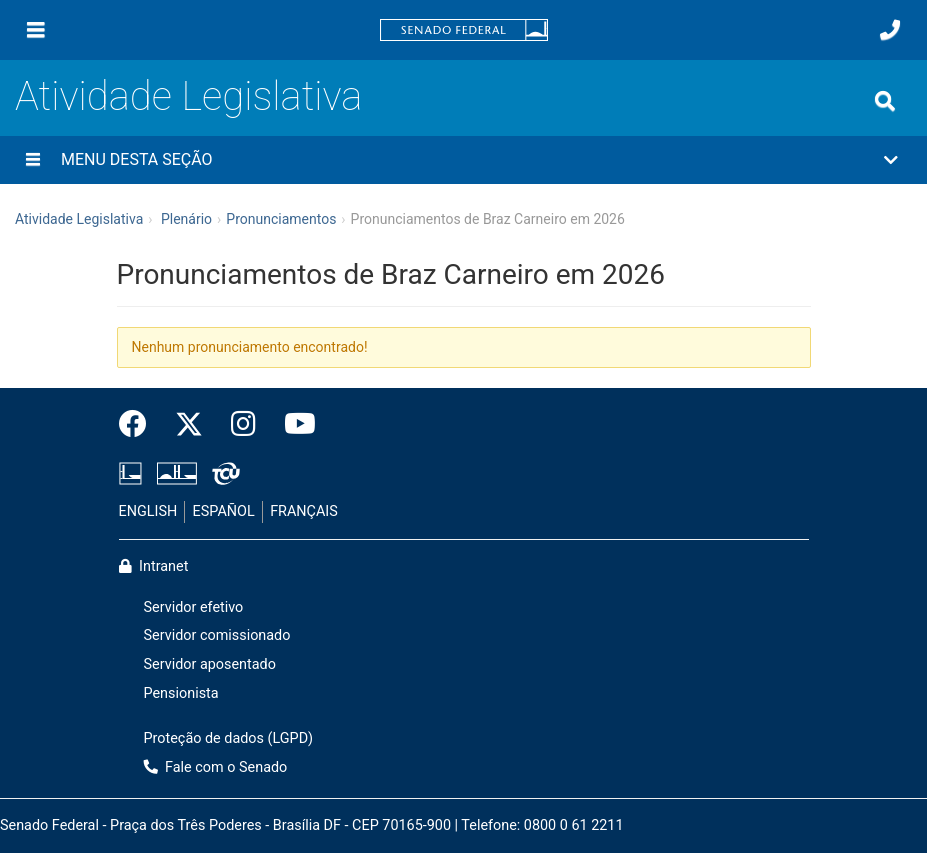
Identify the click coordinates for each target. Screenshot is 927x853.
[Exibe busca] (885, 101)
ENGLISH (148, 511)
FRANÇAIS (304, 511)
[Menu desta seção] (33, 160)
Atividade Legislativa (188, 96)
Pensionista (181, 693)
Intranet (154, 566)
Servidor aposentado (210, 664)
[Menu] (36, 30)
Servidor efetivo (194, 607)
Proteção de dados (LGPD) (229, 738)
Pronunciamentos (281, 219)
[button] (463, 160)
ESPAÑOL (224, 511)
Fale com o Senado (216, 767)
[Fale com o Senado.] (890, 30)
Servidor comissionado (217, 635)
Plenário (186, 219)
